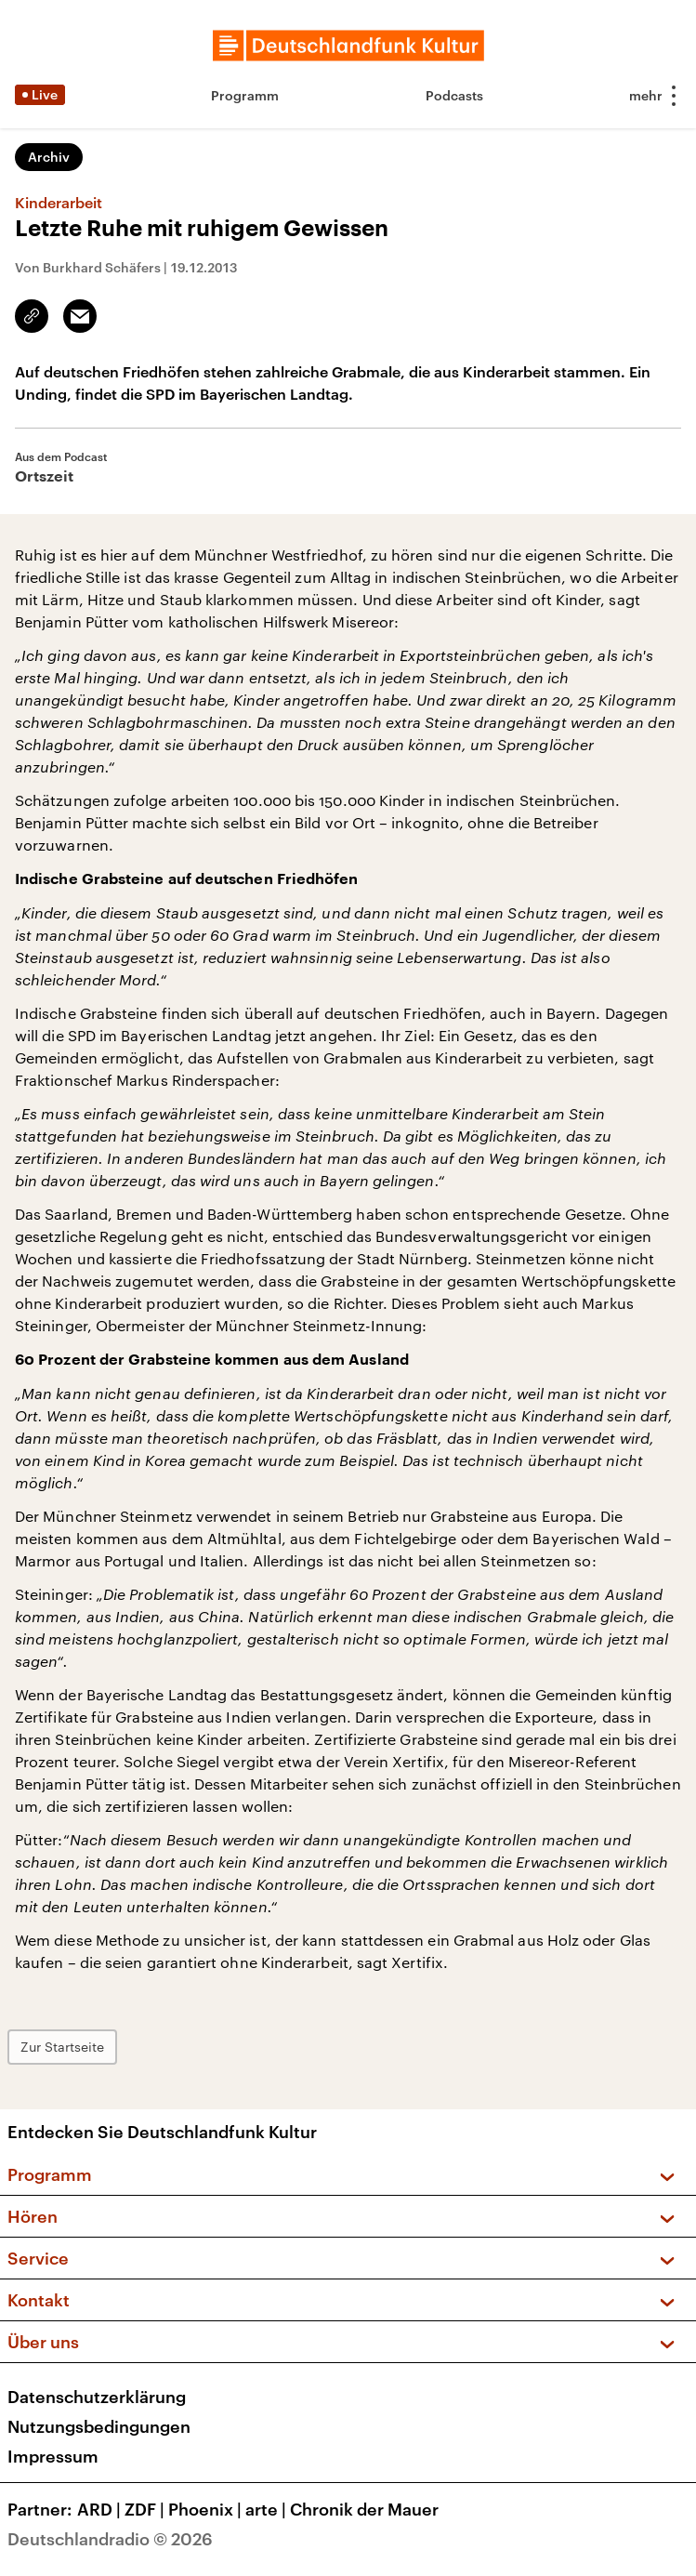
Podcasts (454, 95)
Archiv (49, 157)
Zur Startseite (62, 2046)
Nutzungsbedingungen (98, 2426)
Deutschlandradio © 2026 (110, 2539)
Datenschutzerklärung (96, 2396)
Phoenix (206, 2509)
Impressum (52, 2456)
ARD (101, 2509)
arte (267, 2509)
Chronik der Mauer (364, 2509)
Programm (245, 95)
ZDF (146, 2509)
